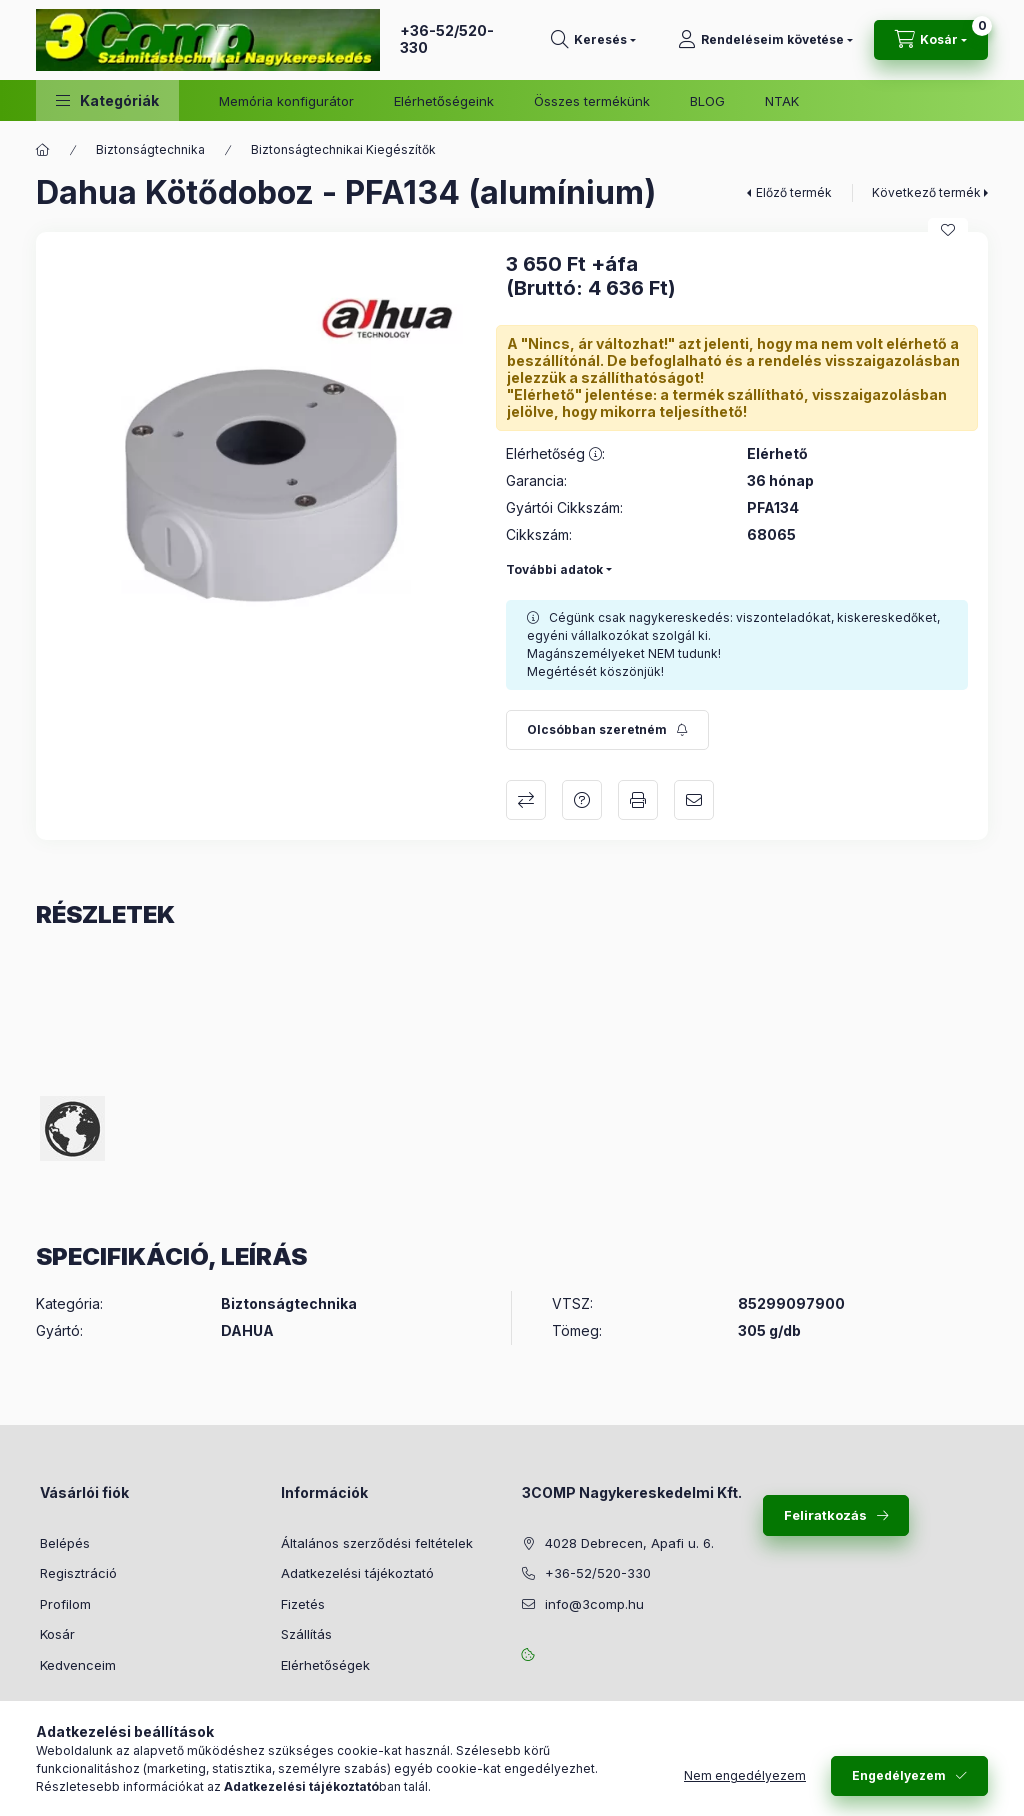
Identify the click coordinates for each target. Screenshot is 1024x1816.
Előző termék (794, 192)
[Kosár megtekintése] (931, 40)
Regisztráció (78, 1573)
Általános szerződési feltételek (377, 1543)
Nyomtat (638, 800)
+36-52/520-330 (447, 39)
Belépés (65, 1543)
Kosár (57, 1634)
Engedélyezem (899, 1775)
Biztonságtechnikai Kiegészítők (343, 149)
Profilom (65, 1604)
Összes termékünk (592, 101)
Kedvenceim (78, 1665)
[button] (107, 100)
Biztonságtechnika (150, 149)
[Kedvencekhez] (948, 230)
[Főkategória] (43, 150)
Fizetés (303, 1604)
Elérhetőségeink (444, 101)
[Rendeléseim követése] (765, 40)
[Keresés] (593, 40)
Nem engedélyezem (745, 1775)
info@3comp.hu (594, 1604)
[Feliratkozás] (607, 730)
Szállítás (306, 1634)
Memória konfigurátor (286, 101)
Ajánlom (694, 800)
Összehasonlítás (526, 800)
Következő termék (926, 192)
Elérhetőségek (325, 1665)
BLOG (707, 101)
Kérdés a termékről (582, 800)
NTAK (782, 101)
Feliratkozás (825, 1515)
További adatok (554, 569)
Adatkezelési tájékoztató (357, 1573)
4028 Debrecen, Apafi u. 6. (629, 1543)
